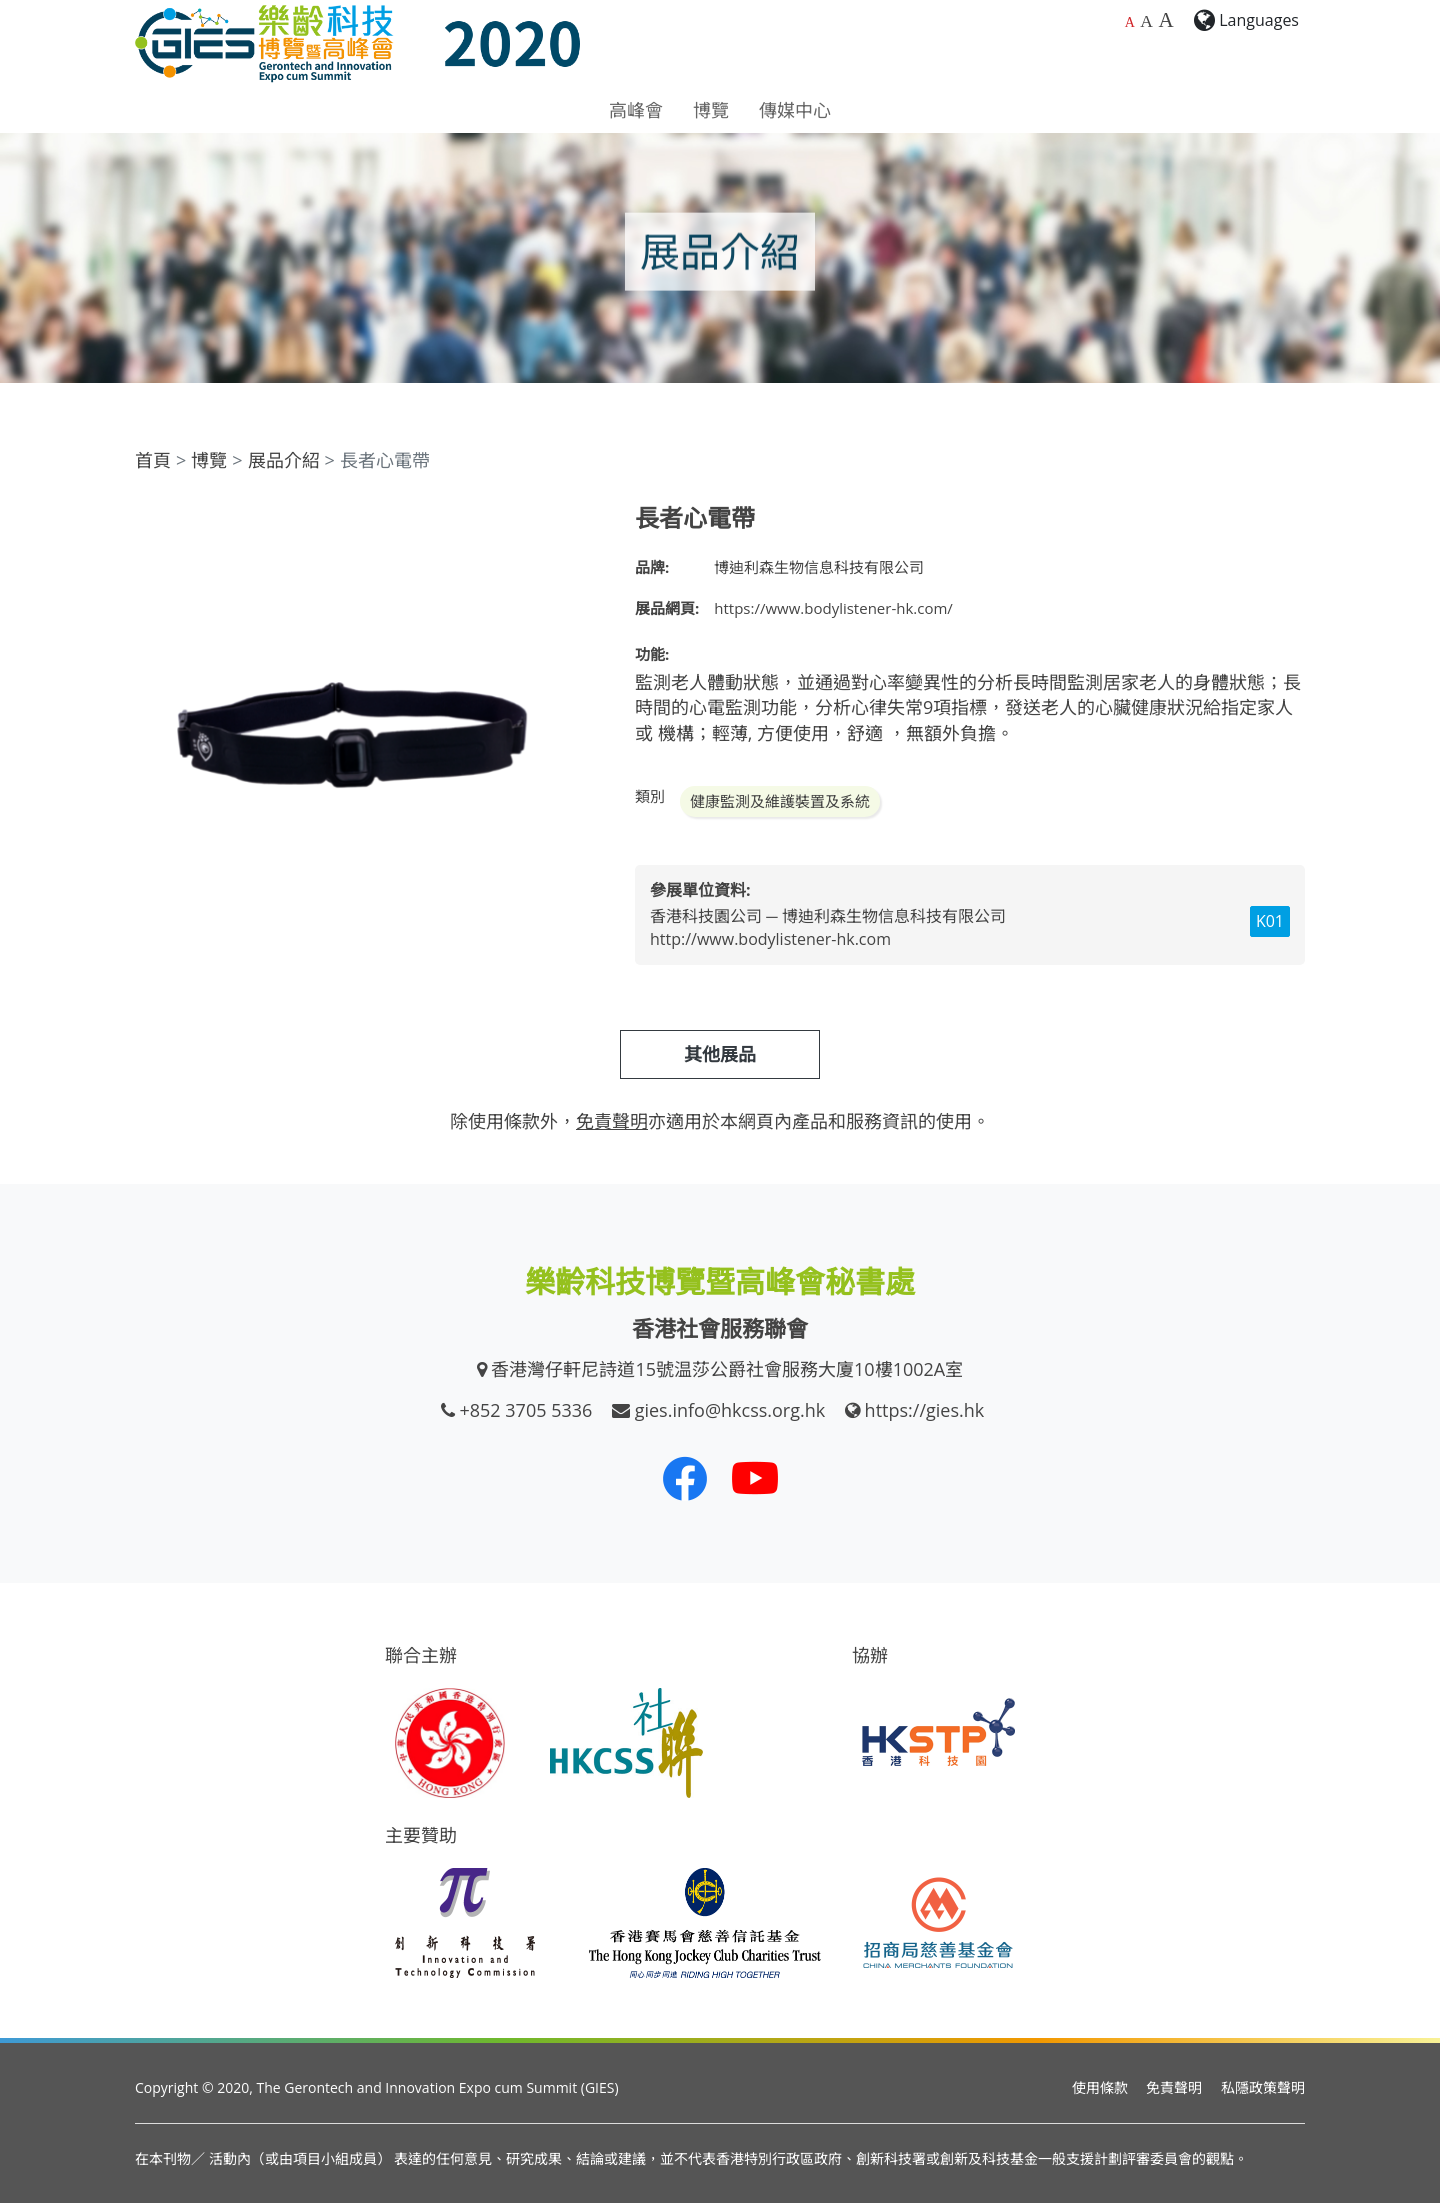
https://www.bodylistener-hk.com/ (833, 608)
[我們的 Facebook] (685, 1478)
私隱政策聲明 (1263, 2087)
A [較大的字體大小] (1146, 21)
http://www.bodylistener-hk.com (770, 939)
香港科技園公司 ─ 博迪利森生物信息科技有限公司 (828, 916)
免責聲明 (1174, 2087)
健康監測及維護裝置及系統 (780, 801)
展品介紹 (284, 460)
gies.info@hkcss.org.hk (730, 1410)
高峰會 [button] (636, 110)
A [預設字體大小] (1130, 22)
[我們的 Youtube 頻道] (755, 1478)
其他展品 (720, 1054)
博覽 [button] (711, 110)
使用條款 (1100, 2087)
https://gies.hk (925, 1410)
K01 (1270, 921)
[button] (587, 522)
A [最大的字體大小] (1165, 20)
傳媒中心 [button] (795, 110)
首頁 (153, 460)
